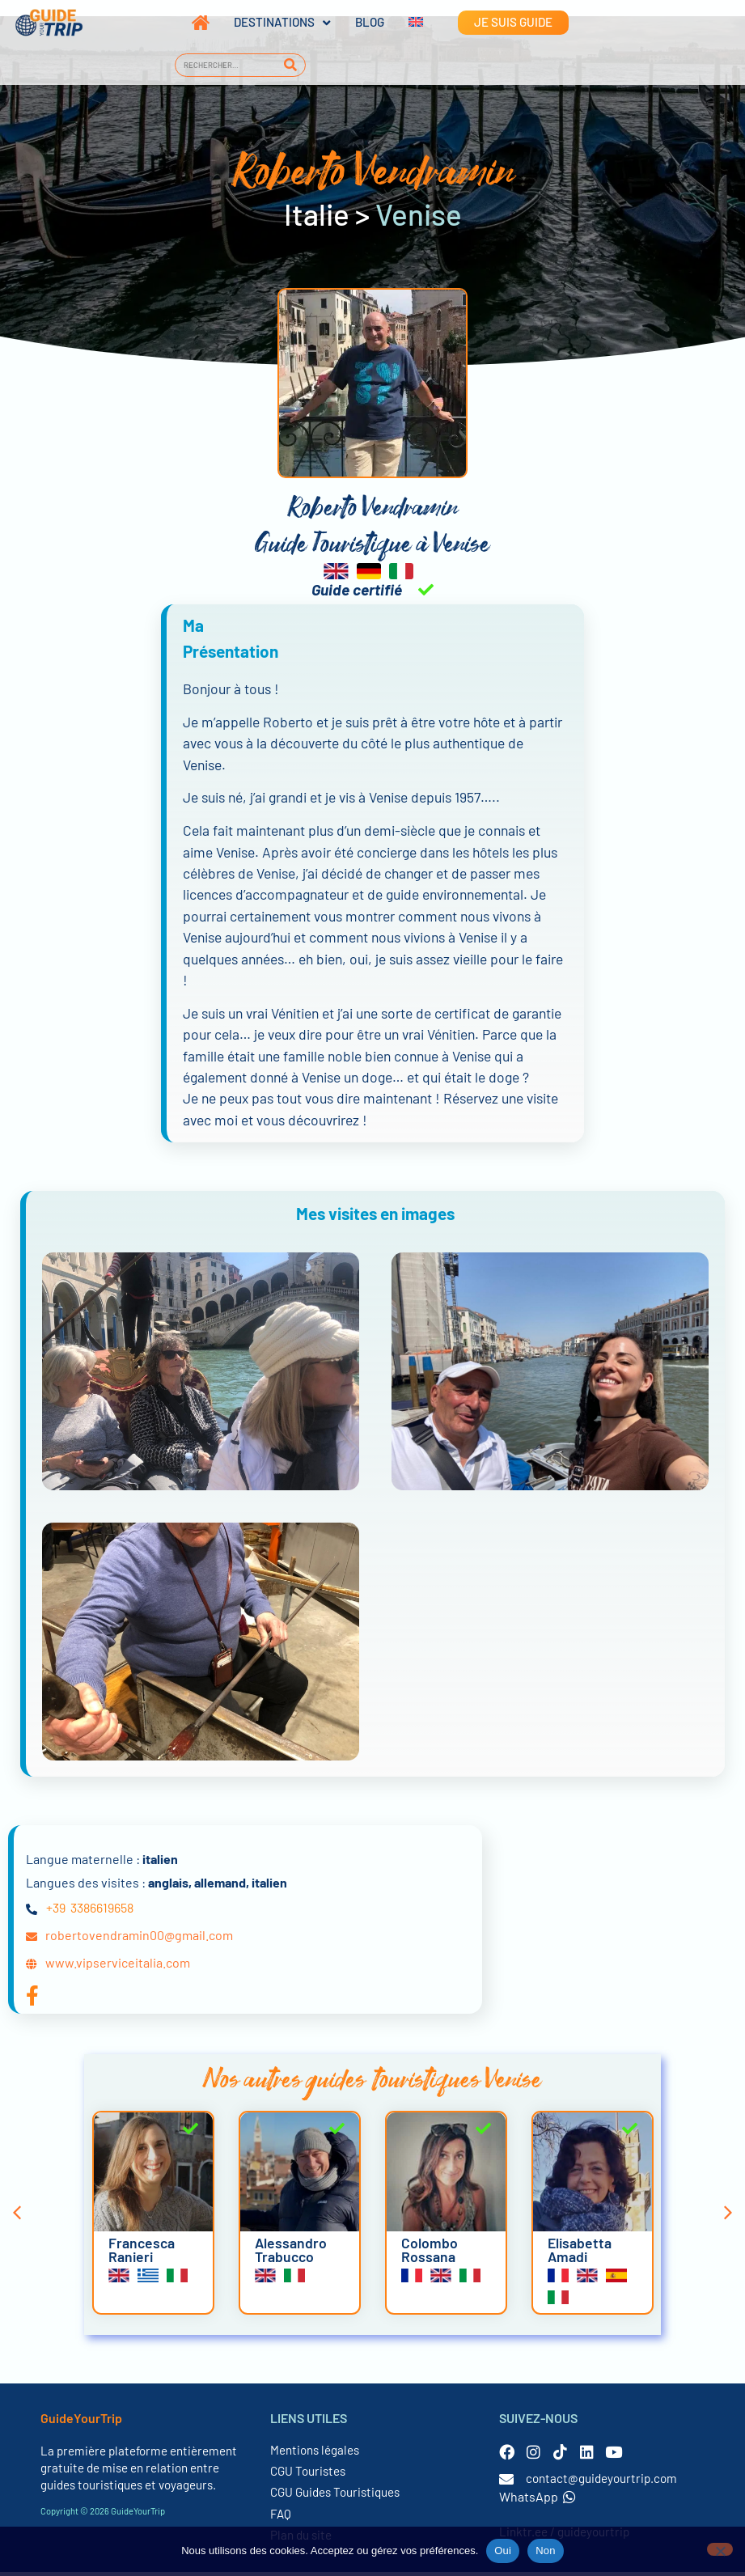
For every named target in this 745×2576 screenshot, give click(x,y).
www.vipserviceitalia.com (117, 1966)
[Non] (720, 2549)
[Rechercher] (291, 65)
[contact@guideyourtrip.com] (506, 2483)
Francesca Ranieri (141, 2254)
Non (545, 2550)
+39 (56, 1911)
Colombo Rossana (429, 2254)
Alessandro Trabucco (291, 2254)
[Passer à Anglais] (403, 22)
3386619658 (101, 1911)
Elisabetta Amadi (580, 2254)
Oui (502, 2550)
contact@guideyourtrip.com (601, 2482)
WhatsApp (537, 2500)
